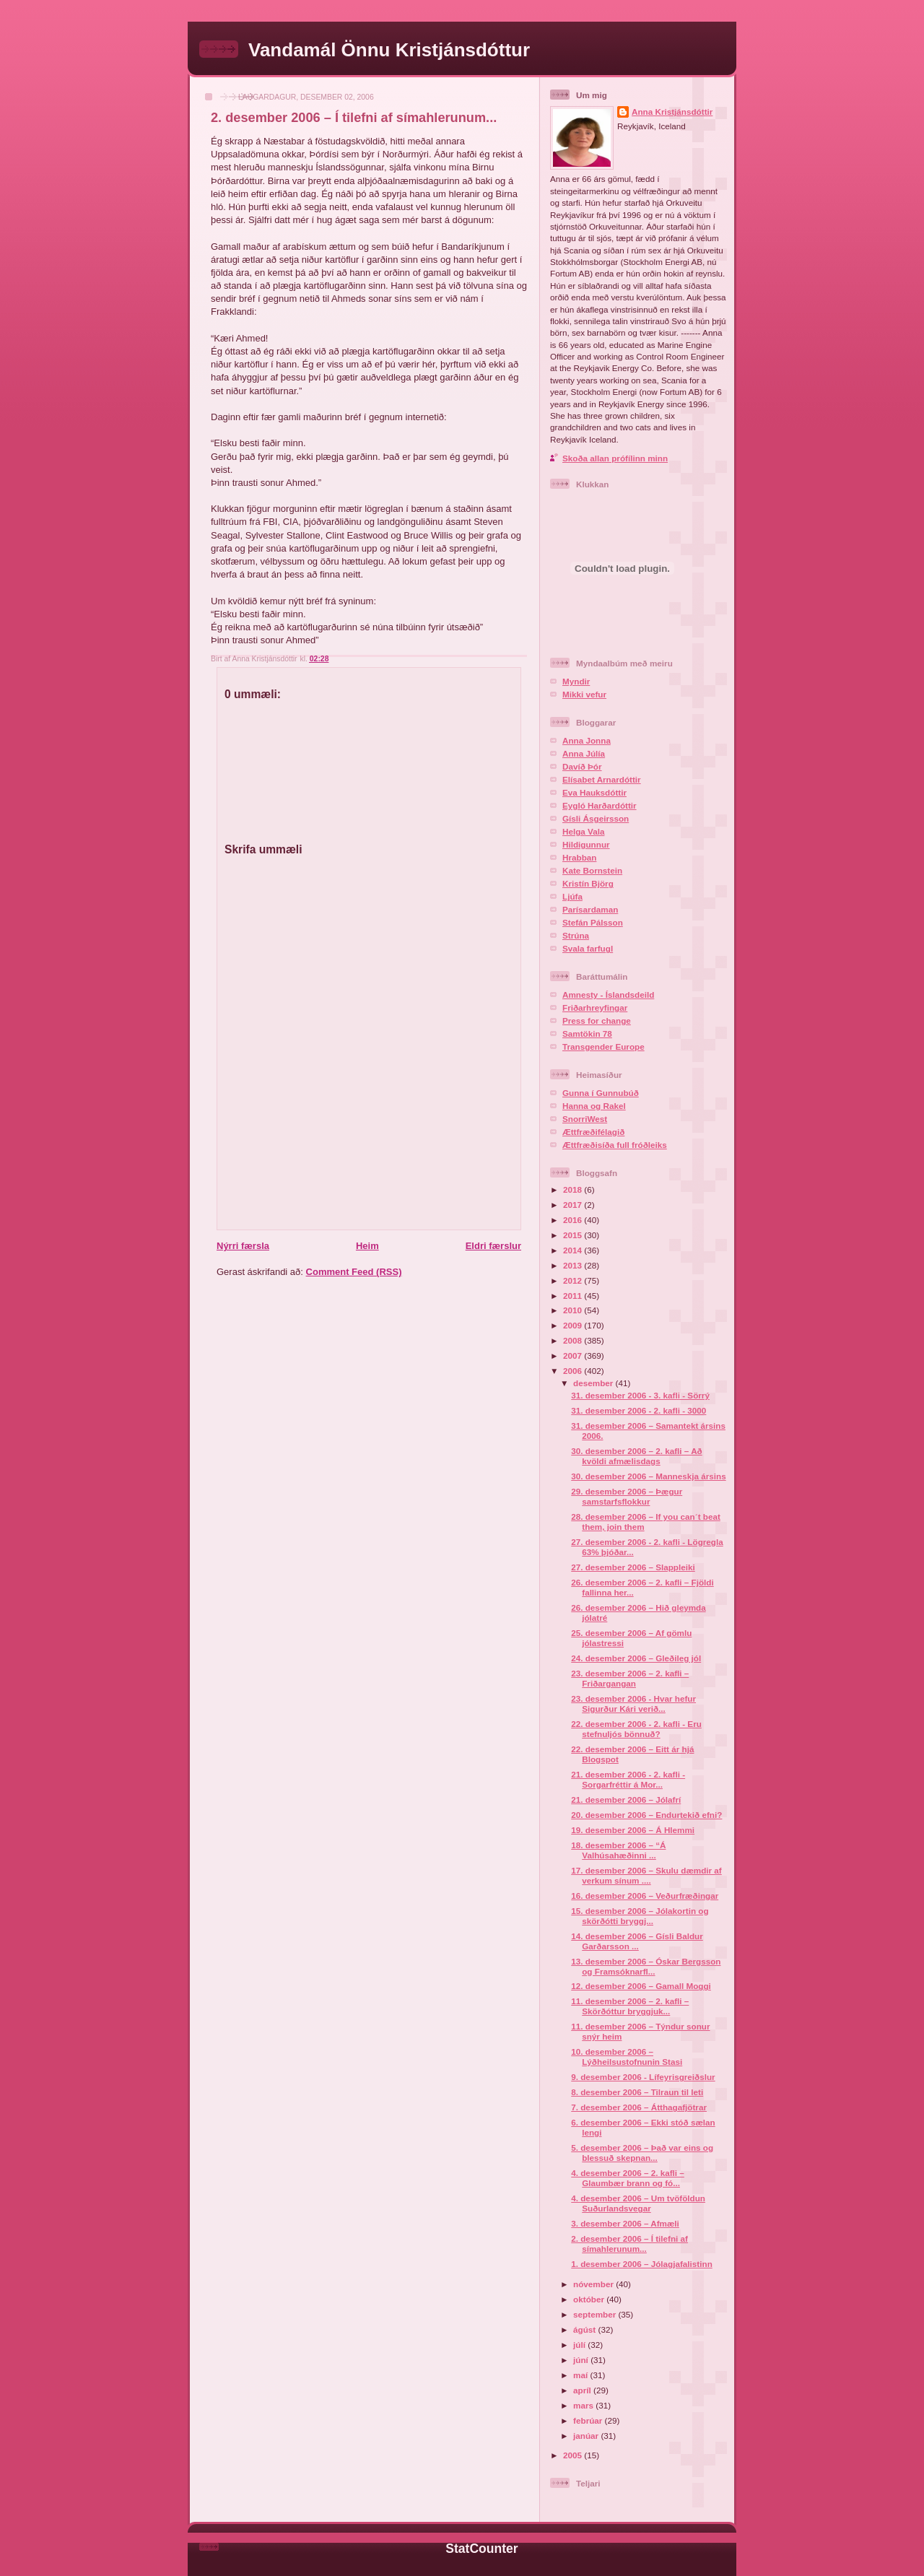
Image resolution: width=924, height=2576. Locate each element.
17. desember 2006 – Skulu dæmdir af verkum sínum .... (646, 1875)
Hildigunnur (586, 844)
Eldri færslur (493, 1245)
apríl (583, 2390)
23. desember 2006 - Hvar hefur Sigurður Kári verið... (633, 1703)
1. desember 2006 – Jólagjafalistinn (641, 2263)
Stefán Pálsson (592, 922)
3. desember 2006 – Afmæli (625, 2223)
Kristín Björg (588, 883)
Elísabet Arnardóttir (601, 779)
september (595, 2314)
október (589, 2299)
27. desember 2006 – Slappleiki (633, 1567)
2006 (573, 1370)
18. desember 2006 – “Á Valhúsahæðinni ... (618, 1850)
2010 (573, 1310)
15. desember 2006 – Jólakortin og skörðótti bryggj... (639, 1916)
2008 (573, 1340)
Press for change (596, 1020)
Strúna (575, 935)
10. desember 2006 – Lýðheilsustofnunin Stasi (626, 2056)
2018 (573, 1189)
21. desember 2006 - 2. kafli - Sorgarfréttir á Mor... (628, 1779)
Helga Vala (583, 831)
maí (581, 2375)
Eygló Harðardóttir (599, 805)
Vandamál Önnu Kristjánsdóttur (389, 50)
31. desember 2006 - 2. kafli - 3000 (638, 1410)
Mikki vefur (584, 694)
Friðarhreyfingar (594, 1007)
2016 (573, 1219)
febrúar (589, 2420)
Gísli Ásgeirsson (595, 818)
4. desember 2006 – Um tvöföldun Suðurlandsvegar (638, 2203)
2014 (573, 1250)
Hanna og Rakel (594, 1105)
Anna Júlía (583, 753)
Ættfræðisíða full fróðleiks (614, 1144)
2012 (573, 1280)
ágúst (585, 2329)
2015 (573, 1235)
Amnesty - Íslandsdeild (608, 994)
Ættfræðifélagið (593, 1131)
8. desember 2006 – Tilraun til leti (637, 2092)
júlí (580, 2344)
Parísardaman (590, 909)
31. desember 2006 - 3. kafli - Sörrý (640, 1395)
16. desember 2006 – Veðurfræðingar (644, 1895)
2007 (573, 1355)
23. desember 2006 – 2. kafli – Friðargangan (630, 1678)
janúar (587, 2435)
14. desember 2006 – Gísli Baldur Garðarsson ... (637, 1941)
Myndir (576, 681)
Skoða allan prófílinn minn (615, 458)
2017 (573, 1204)
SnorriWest (584, 1118)
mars (584, 2405)
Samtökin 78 (587, 1033)
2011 (573, 1295)
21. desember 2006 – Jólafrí (626, 1799)
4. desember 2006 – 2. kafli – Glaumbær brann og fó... (627, 2178)
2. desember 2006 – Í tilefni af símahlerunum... (354, 117)
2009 (573, 1325)
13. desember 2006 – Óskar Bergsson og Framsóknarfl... (645, 1966)
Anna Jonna (586, 740)
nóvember (594, 2284)
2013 (573, 1265)
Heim (367, 1245)
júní (581, 2359)
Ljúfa (572, 896)
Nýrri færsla (243, 1245)
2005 (573, 2455)
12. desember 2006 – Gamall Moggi (641, 1985)
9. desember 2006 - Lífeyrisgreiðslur (643, 2076)
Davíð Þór (582, 766)
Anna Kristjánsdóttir (672, 111)
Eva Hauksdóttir (594, 792)
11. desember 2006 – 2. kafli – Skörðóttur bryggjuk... (630, 2006)
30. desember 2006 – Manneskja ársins (648, 1476)
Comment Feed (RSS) (354, 1271)
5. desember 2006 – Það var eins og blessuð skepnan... (642, 2152)
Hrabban (579, 857)
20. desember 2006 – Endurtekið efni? (646, 1814)
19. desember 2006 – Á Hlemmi (632, 1830)
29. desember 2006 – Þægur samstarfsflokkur (626, 1496)
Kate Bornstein (592, 870)
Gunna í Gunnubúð (600, 1092)
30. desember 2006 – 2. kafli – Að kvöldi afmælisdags (636, 1456)
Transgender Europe (603, 1046)
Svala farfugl (587, 948)
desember (594, 1383)
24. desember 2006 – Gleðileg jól (636, 1658)
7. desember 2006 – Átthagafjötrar (639, 2107)
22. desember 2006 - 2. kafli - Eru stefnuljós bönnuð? (636, 1729)
